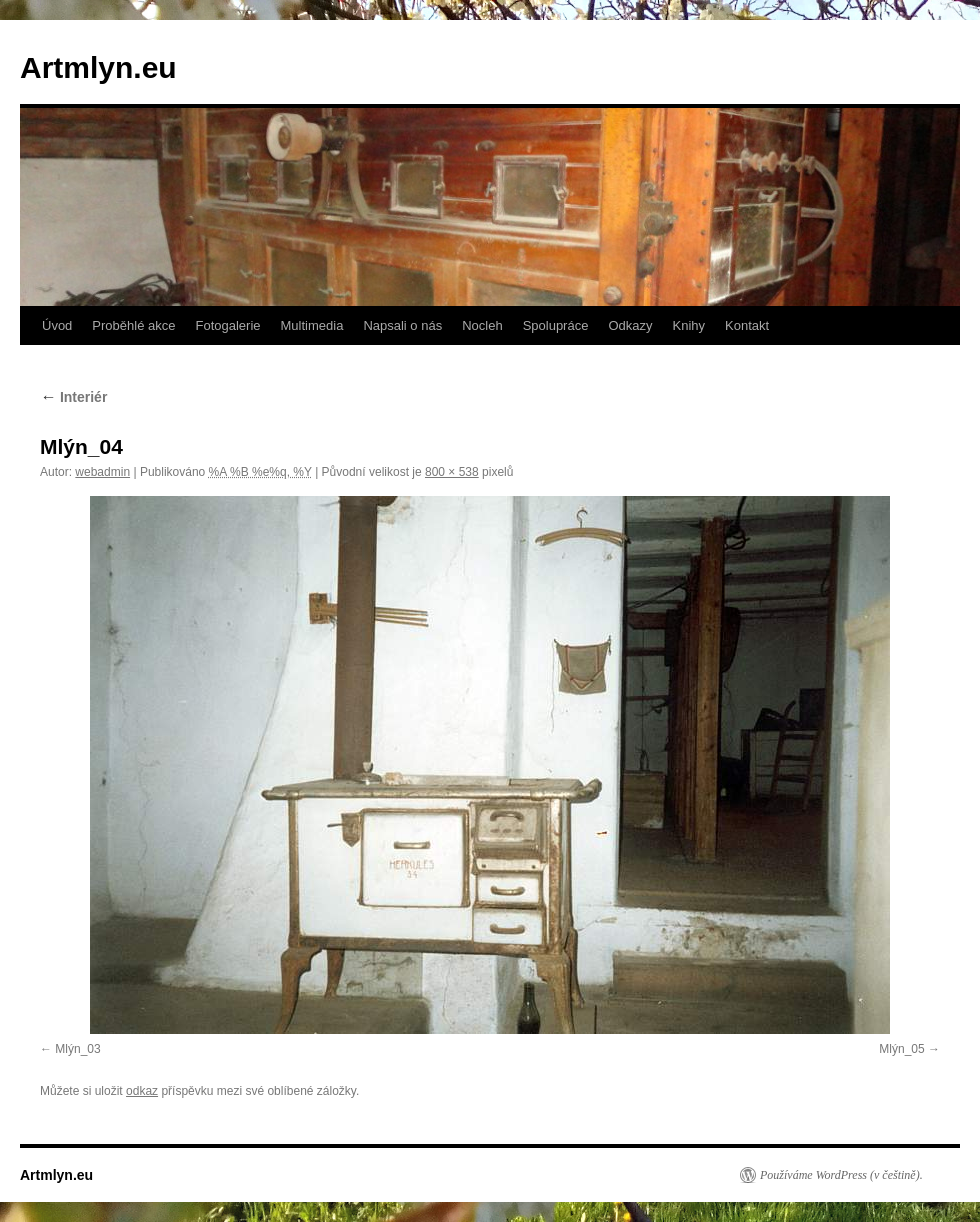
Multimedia (312, 325)
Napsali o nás (402, 325)
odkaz (142, 1091)
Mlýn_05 (901, 1049)
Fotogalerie (227, 325)
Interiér (73, 397)
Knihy (689, 325)
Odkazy (630, 325)
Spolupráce (556, 325)
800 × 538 (452, 472)
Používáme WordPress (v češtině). (841, 1175)
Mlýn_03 (77, 1049)
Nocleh (482, 325)
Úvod (57, 325)
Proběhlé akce (133, 325)
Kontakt (747, 325)
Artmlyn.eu (98, 67)
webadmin (102, 472)
